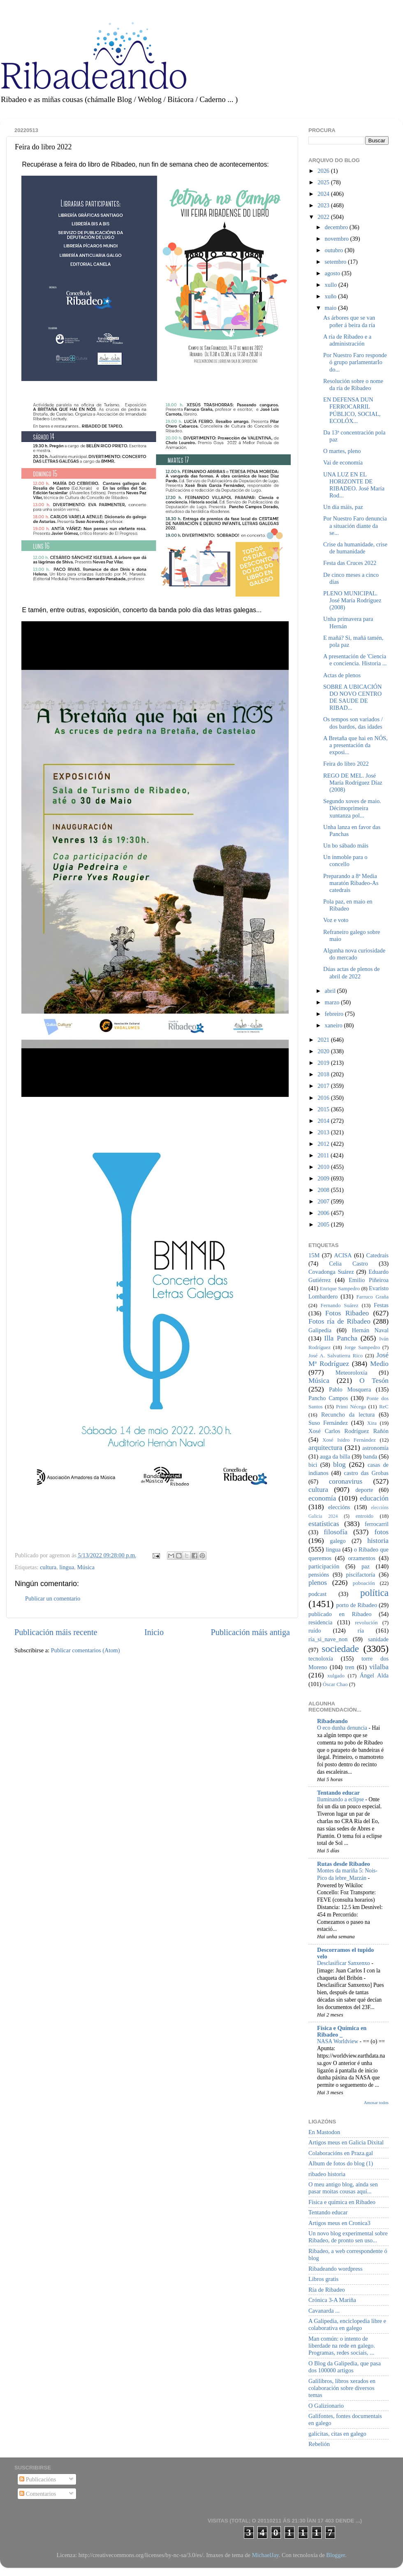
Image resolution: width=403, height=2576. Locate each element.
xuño (331, 296)
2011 (324, 1155)
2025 (324, 182)
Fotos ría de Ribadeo (339, 1321)
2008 (324, 1190)
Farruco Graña (372, 1297)
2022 (324, 217)
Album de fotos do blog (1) (340, 2163)
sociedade (340, 1648)
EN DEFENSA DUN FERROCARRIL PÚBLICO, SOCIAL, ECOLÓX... (351, 410)
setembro (336, 261)
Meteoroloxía (352, 1372)
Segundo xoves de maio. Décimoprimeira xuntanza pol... (352, 808)
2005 (324, 1224)
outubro (335, 250)
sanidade (378, 1639)
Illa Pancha (340, 1338)
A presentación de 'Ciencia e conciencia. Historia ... (355, 660)
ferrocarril (377, 1524)
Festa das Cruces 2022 (349, 563)
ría (361, 1630)
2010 (324, 1167)
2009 (324, 1178)
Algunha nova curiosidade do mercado (354, 954)
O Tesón (374, 1380)
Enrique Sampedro (340, 1288)
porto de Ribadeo (356, 1605)
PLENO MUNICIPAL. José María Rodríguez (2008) (352, 600)
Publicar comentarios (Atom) (85, 1650)
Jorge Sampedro (362, 1347)
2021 (324, 1039)
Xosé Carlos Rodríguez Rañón (348, 1431)
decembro (337, 227)
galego (337, 1541)
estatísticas (323, 1524)
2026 (324, 170)
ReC (384, 1406)
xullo (331, 284)
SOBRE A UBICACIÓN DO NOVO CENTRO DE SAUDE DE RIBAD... (352, 697)
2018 (324, 1074)
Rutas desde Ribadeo (343, 1864)
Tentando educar (338, 1792)
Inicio (154, 1632)
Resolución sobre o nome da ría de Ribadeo (353, 384)
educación (374, 1498)
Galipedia (319, 1330)
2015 (324, 1109)
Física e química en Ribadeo (341, 2202)
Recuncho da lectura (348, 1414)
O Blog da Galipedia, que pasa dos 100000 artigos (344, 2367)
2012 (324, 1144)
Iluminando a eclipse (341, 1799)
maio (331, 307)
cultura (48, 1567)
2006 (324, 1213)
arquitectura (325, 1448)
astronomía (375, 1448)
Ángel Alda (374, 1675)
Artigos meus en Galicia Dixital (346, 2142)
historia (378, 1541)
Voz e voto (335, 920)
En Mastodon (324, 2132)
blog (339, 1464)
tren (349, 1667)
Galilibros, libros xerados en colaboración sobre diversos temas (341, 2388)
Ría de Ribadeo (326, 2289)
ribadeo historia (326, 2174)
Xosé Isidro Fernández (349, 1440)
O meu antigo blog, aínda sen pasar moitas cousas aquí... (343, 2188)
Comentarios (37, 2493)
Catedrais (377, 1255)
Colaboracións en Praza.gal (340, 2153)
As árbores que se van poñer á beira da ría (349, 321)
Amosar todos (376, 2102)
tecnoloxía (320, 1658)
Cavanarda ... (324, 2310)
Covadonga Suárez (331, 1271)
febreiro (335, 1013)
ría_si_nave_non (327, 1639)
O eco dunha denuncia (342, 1728)
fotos (381, 1532)
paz (365, 1566)
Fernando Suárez (340, 1305)
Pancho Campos (328, 1398)
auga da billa (335, 1456)
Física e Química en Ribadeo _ (341, 2031)
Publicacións (37, 2479)
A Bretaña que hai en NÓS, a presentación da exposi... (355, 745)
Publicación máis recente (55, 1632)
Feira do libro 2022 (346, 763)
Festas (381, 1305)
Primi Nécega (351, 1406)
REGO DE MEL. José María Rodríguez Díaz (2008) (352, 782)
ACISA (343, 1255)
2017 (324, 1085)
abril (331, 990)
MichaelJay (265, 2555)
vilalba (379, 1667)
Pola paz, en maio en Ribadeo (347, 905)
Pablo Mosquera (350, 1389)
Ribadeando (332, 1721)
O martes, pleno (342, 451)
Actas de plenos (342, 675)
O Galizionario (326, 2405)
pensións (318, 1574)
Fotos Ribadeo (347, 1313)
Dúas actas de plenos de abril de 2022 (351, 972)
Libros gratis (323, 2279)
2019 (324, 1062)
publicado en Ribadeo (339, 1614)
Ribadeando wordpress (335, 2268)
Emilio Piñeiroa (369, 1280)
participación (323, 1566)
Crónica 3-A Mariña (332, 2300)
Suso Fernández (328, 1422)
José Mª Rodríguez (348, 1359)
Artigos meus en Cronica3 (339, 2223)
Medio (379, 1364)
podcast (317, 1594)
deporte (364, 1490)
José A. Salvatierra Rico (335, 1355)
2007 (324, 1201)
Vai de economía (343, 462)
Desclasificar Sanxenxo (344, 1963)
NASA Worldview (338, 2041)
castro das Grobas (366, 1473)
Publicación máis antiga (250, 1632)
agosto (333, 273)
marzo (333, 1002)
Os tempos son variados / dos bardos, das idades (353, 722)
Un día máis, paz (343, 507)
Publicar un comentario (52, 1598)
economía (322, 1498)
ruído (314, 1630)
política (374, 1592)
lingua (66, 1567)
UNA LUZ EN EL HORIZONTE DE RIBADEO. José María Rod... (353, 485)
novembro (337, 238)
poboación (364, 1583)
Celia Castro (348, 1263)
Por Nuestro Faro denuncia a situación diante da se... (355, 525)
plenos (317, 1582)
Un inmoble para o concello (345, 860)
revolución (366, 1622)
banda (370, 1456)
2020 (324, 1051)
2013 (324, 1132)
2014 (324, 1120)
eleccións (339, 1507)
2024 (324, 193)
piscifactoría (360, 1574)
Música (86, 1567)
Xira (372, 1423)
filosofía (335, 1532)
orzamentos (361, 1558)
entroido (364, 1516)
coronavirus (346, 1481)
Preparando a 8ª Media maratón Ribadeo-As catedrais (351, 883)
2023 (324, 205)
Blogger (335, 2555)
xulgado (336, 1675)
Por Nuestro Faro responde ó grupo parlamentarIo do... (355, 362)
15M (314, 1255)
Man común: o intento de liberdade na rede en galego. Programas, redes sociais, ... (341, 2345)
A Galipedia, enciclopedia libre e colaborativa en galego (347, 2324)
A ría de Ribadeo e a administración (347, 340)
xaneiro (334, 1025)
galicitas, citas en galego (337, 2433)
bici (312, 1464)
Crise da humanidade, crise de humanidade (355, 548)
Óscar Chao (335, 1684)
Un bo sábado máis (345, 845)
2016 (324, 1097)
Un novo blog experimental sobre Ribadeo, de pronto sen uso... (348, 2237)
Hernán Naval (370, 1330)
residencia (320, 1622)
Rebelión (319, 2444)
